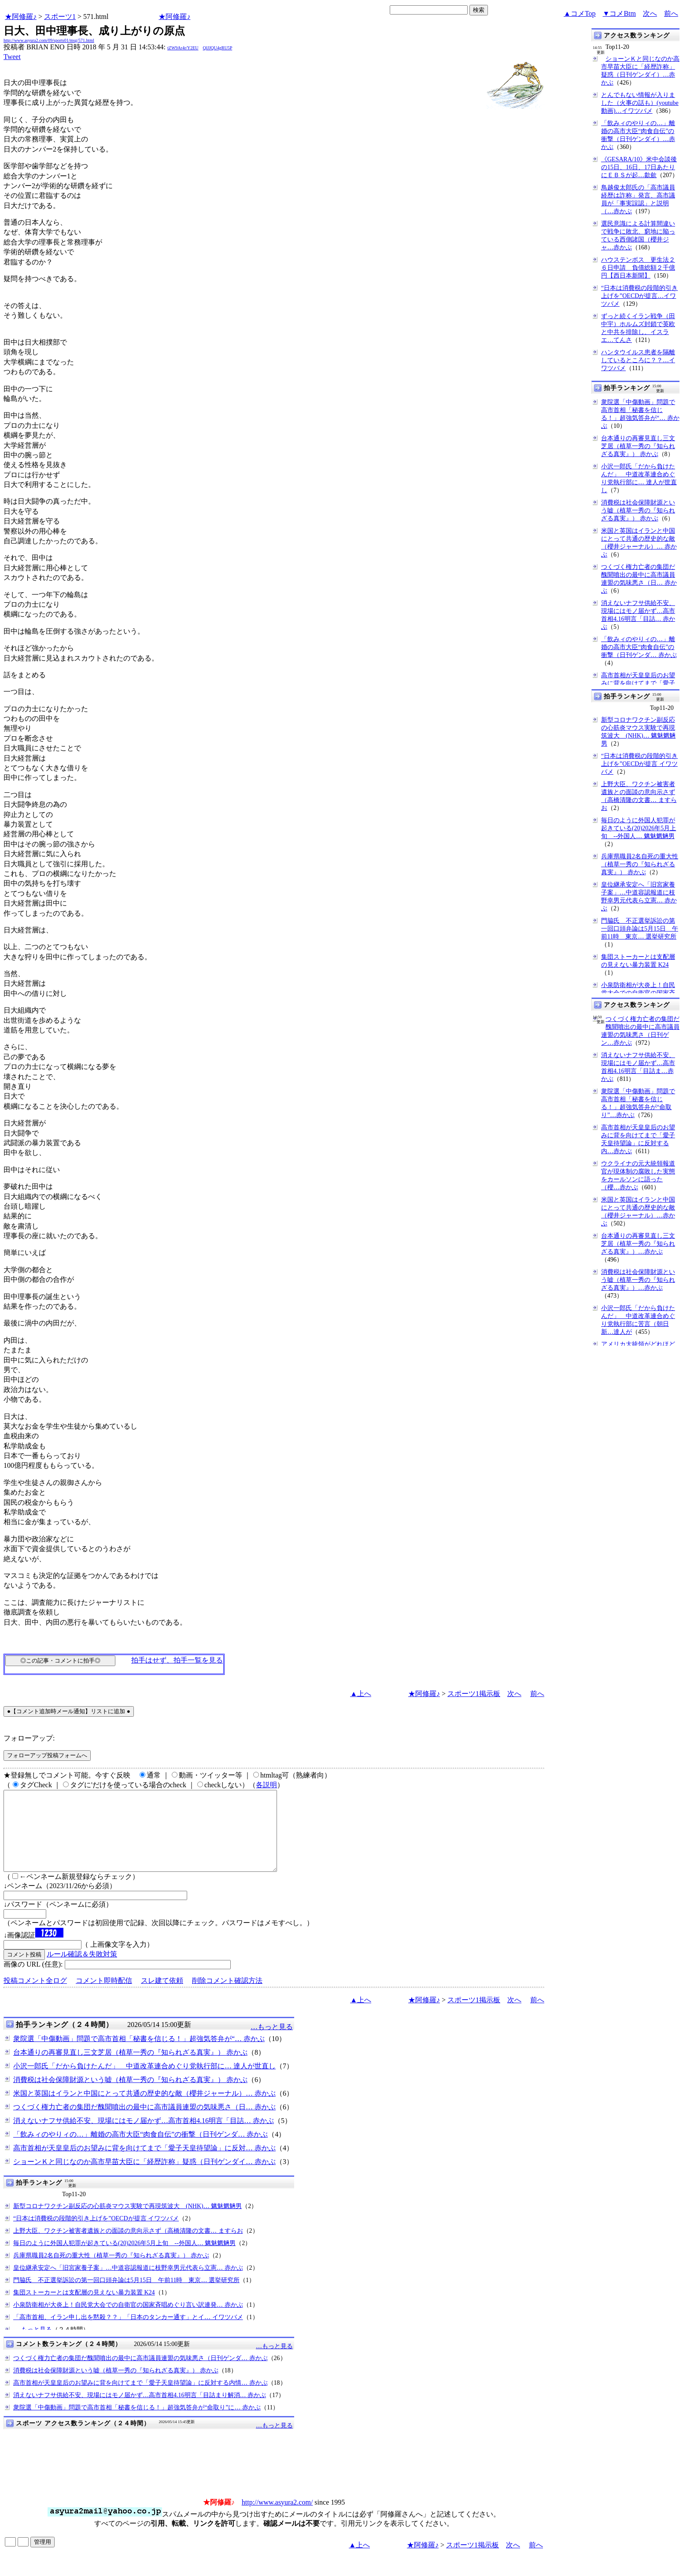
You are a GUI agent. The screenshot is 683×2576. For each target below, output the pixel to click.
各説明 (266, 1785)
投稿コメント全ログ (35, 1996)
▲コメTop (580, 13)
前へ (671, 13)
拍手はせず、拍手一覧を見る (177, 1660)
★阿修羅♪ (21, 16)
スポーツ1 (60, 16)
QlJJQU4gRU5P (218, 47)
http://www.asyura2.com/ (277, 2518)
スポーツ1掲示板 (473, 1693)
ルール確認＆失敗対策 (82, 1970)
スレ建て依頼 (162, 1996)
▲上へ (360, 1693)
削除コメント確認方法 (227, 1996)
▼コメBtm (619, 13)
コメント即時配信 (104, 1996)
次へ (650, 13)
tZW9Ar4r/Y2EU (183, 47)
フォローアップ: (29, 1738)
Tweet (12, 56)
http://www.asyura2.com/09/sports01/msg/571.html (49, 40)
